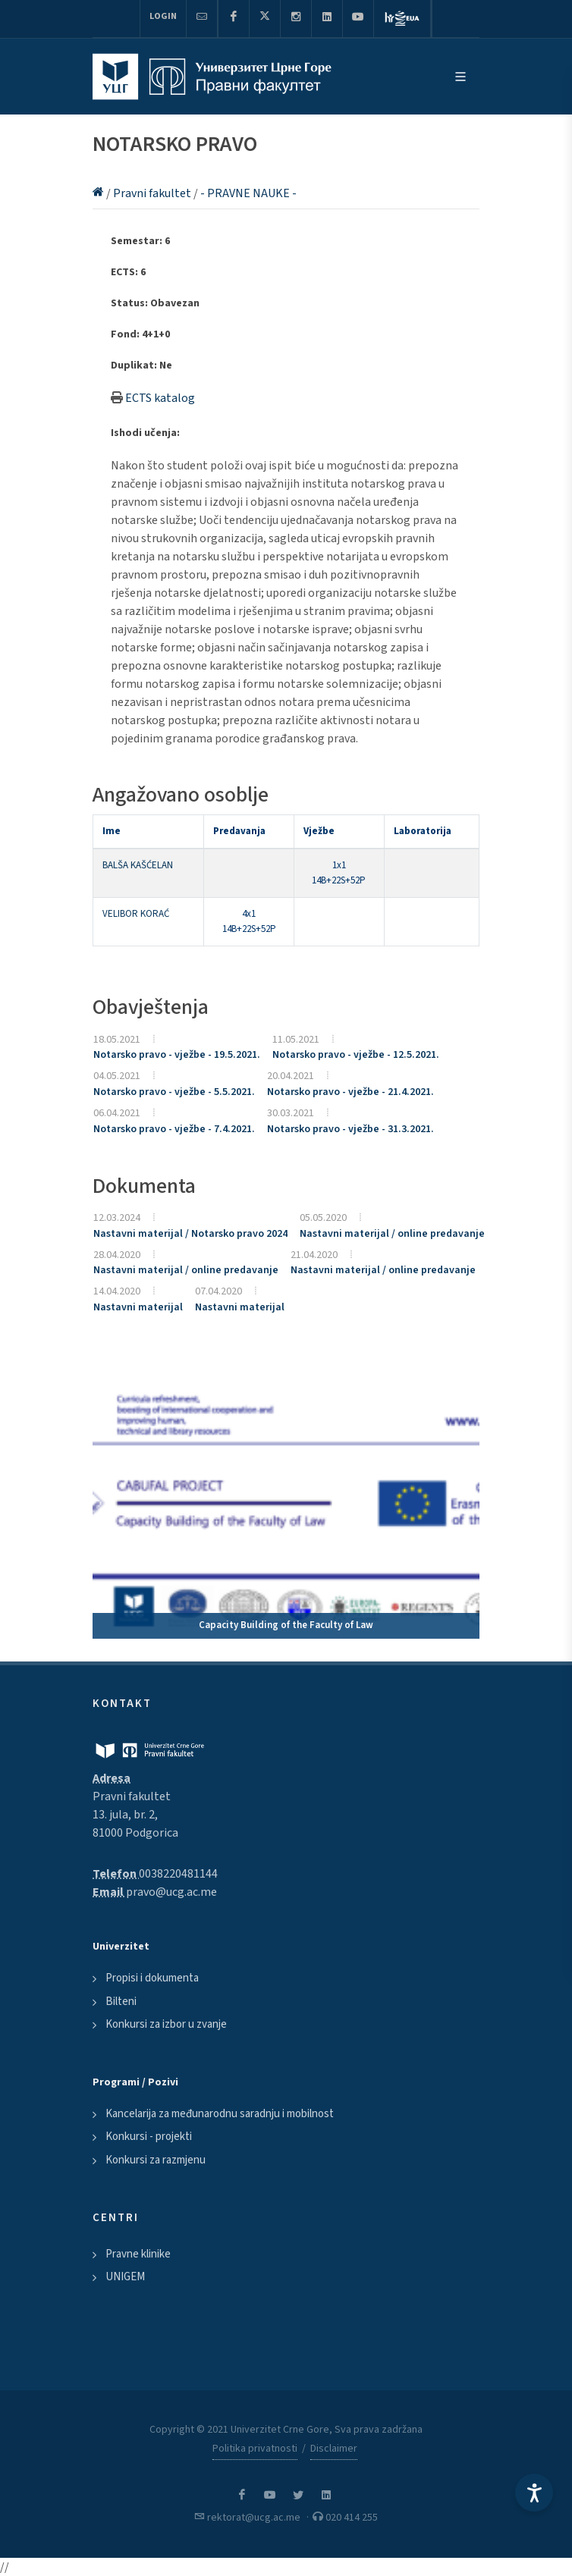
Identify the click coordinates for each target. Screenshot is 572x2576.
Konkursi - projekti (148, 2137)
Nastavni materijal (138, 1307)
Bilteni (121, 2002)
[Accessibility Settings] (534, 2493)
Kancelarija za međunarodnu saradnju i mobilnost (219, 2114)
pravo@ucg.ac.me (171, 1892)
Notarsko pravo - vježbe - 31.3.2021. (350, 1129)
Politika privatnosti (254, 2448)
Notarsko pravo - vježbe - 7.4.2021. (174, 1129)
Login (163, 16)
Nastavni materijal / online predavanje (392, 1233)
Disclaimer (333, 2448)
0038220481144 (178, 1873)
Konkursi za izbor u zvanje (166, 2024)
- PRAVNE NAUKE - (248, 193)
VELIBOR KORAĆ (135, 914)
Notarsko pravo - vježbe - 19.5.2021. (176, 1054)
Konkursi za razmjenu (155, 2160)
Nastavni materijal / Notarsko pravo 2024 (190, 1233)
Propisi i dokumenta (152, 1978)
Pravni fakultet (153, 193)
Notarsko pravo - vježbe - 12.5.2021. (355, 1054)
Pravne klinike (138, 2254)
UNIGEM (125, 2277)
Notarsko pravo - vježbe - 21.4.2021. (350, 1092)
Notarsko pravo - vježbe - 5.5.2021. (174, 1092)
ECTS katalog (160, 398)
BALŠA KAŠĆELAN (137, 865)
